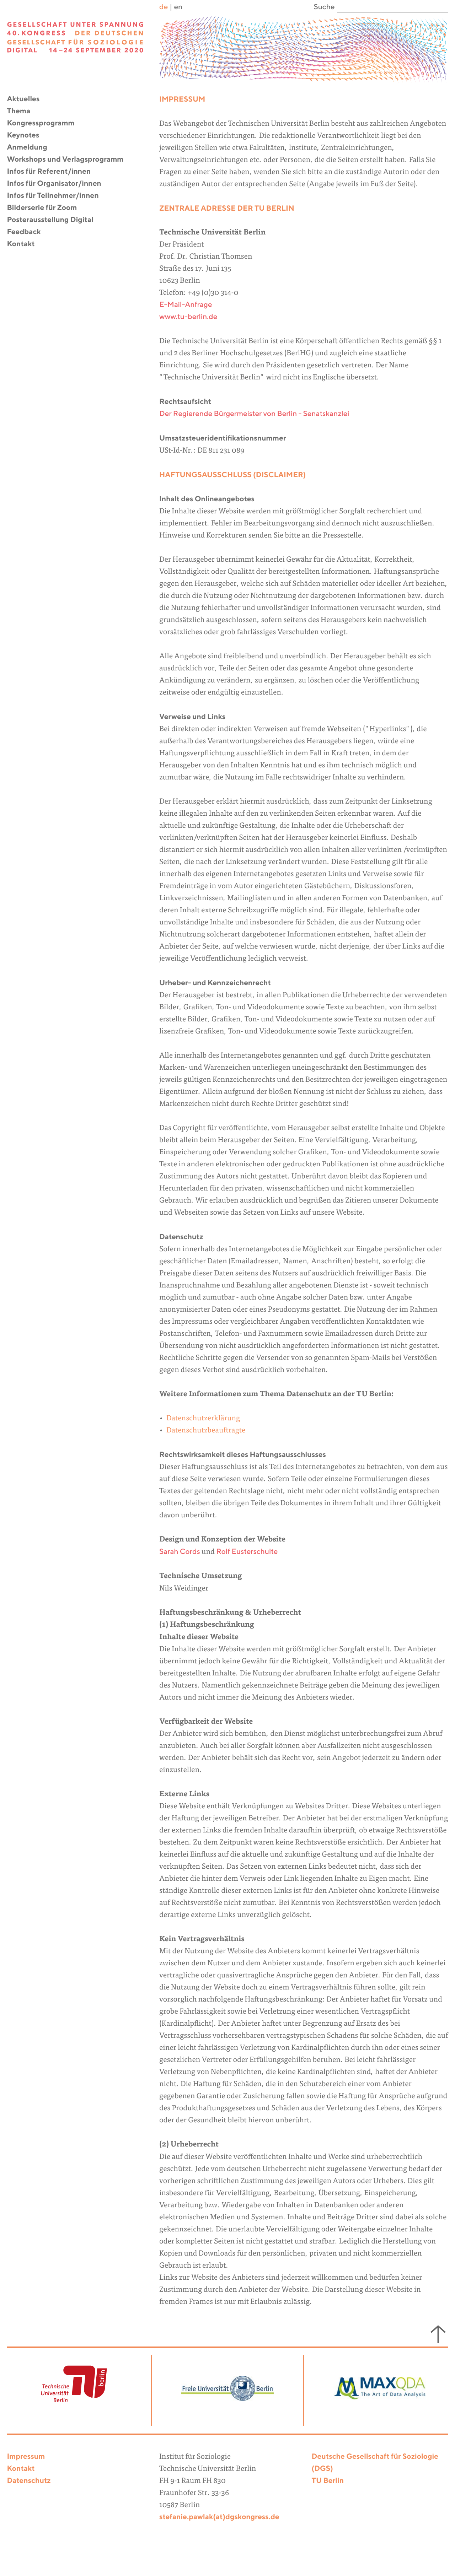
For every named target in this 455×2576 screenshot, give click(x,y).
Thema (23, 111)
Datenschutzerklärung (203, 1418)
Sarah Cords (179, 1552)
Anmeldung (31, 147)
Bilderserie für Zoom (46, 208)
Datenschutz (28, 2481)
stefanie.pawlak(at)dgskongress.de (219, 2517)
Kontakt (25, 244)
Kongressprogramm (45, 123)
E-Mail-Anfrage (185, 305)
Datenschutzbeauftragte (205, 1431)
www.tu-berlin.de (188, 317)
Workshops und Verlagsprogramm (69, 159)
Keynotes (27, 135)
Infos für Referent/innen (53, 171)
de (163, 7)
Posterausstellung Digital (54, 220)
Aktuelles (27, 99)
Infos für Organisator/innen (58, 184)
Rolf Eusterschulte (247, 1552)
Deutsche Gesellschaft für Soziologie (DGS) (375, 2463)
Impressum (26, 2457)
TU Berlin (328, 2481)
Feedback (28, 232)
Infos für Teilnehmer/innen (57, 196)
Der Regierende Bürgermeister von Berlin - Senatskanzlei (254, 414)
